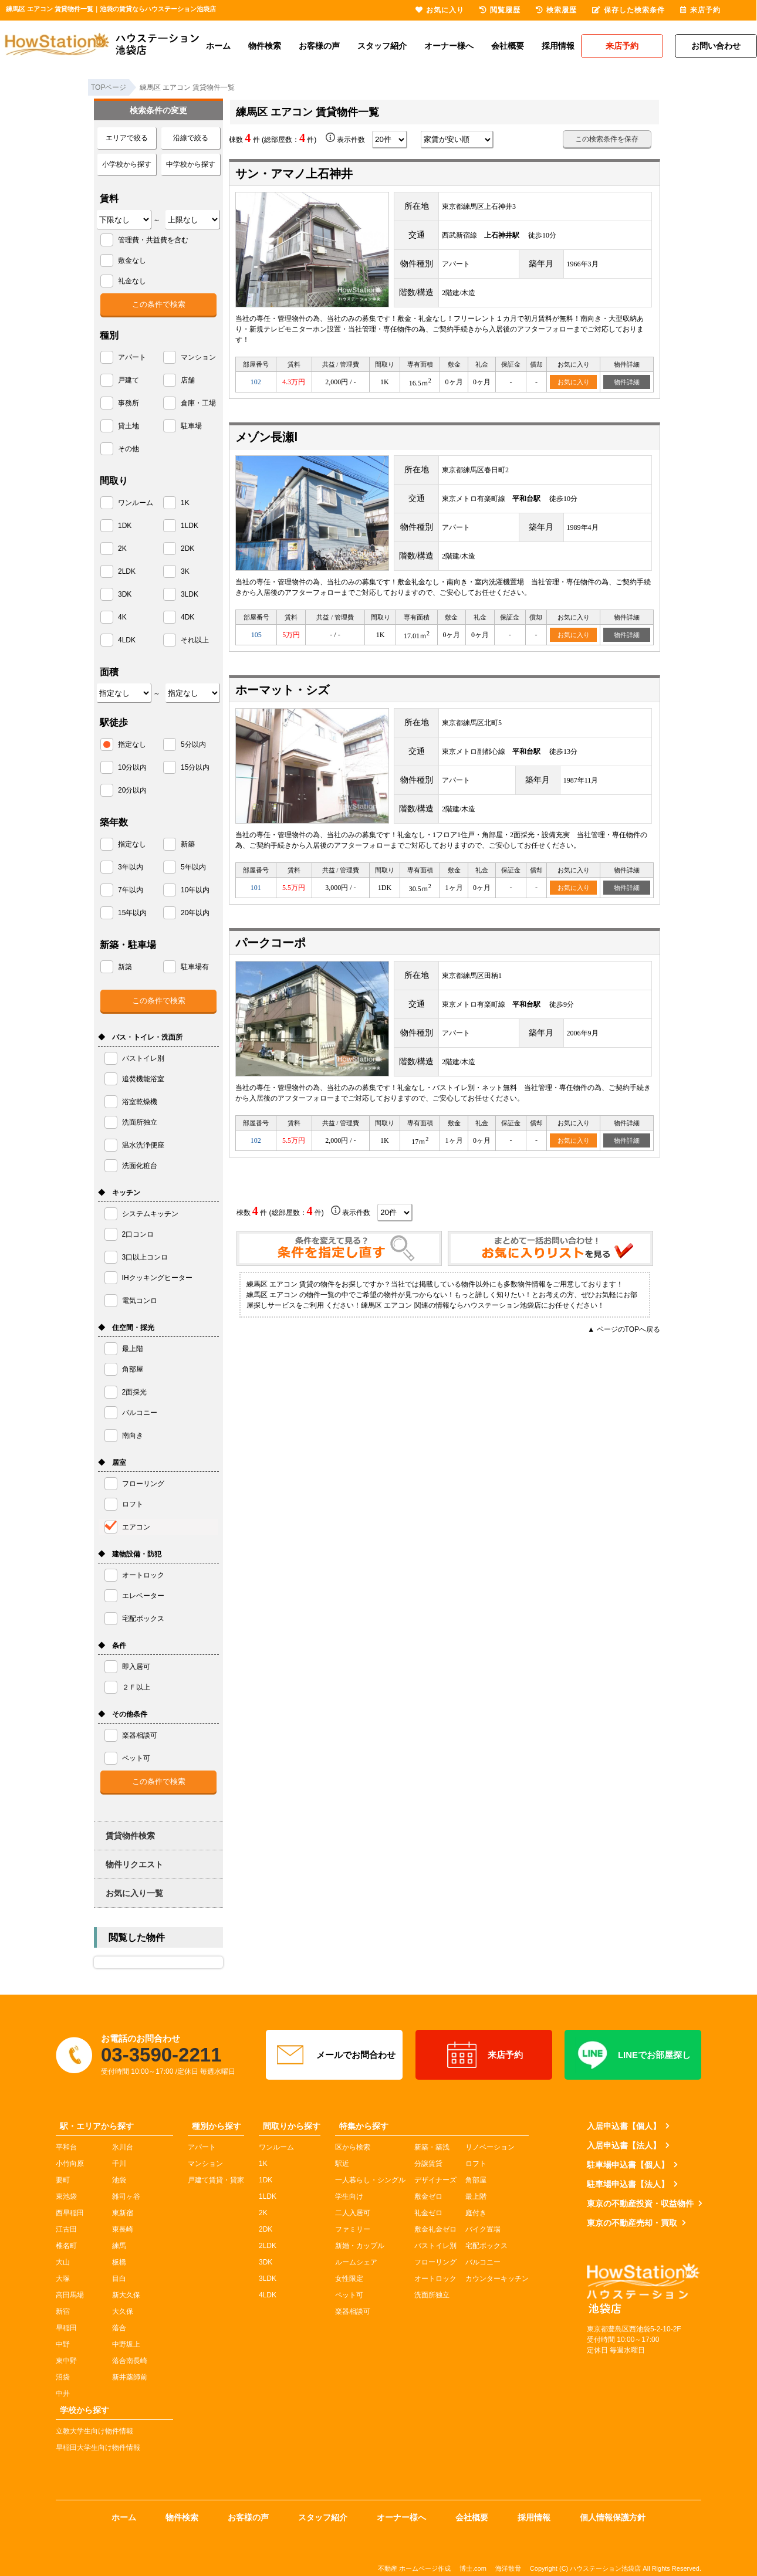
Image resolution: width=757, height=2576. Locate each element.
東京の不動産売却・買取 (632, 2223)
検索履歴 (556, 10)
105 (256, 635)
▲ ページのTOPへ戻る (623, 1329)
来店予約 (484, 2055)
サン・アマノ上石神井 (294, 173)
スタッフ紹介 (382, 45)
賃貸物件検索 (130, 1835)
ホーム (218, 45)
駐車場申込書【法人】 (628, 2184)
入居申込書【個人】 (624, 2126)
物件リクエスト (134, 1864)
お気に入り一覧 (134, 1893)
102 (256, 382)
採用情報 (558, 45)
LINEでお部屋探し (633, 2055)
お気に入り (573, 381)
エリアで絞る (127, 138)
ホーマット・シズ (282, 689)
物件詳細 (627, 381)
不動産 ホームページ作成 (414, 2568)
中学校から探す (190, 164)
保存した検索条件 (628, 10)
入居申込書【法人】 (624, 2145)
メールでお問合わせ (334, 2055)
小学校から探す (126, 164)
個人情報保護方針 (613, 2517)
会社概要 (507, 45)
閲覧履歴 (500, 10)
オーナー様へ (449, 45)
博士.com (472, 2568)
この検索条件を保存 (606, 139)
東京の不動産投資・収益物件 (640, 2203)
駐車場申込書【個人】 (628, 2164)
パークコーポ (270, 942)
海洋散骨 (508, 2568)
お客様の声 (319, 45)
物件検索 (264, 45)
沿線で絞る (190, 138)
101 (256, 888)
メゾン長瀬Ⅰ (266, 437)
